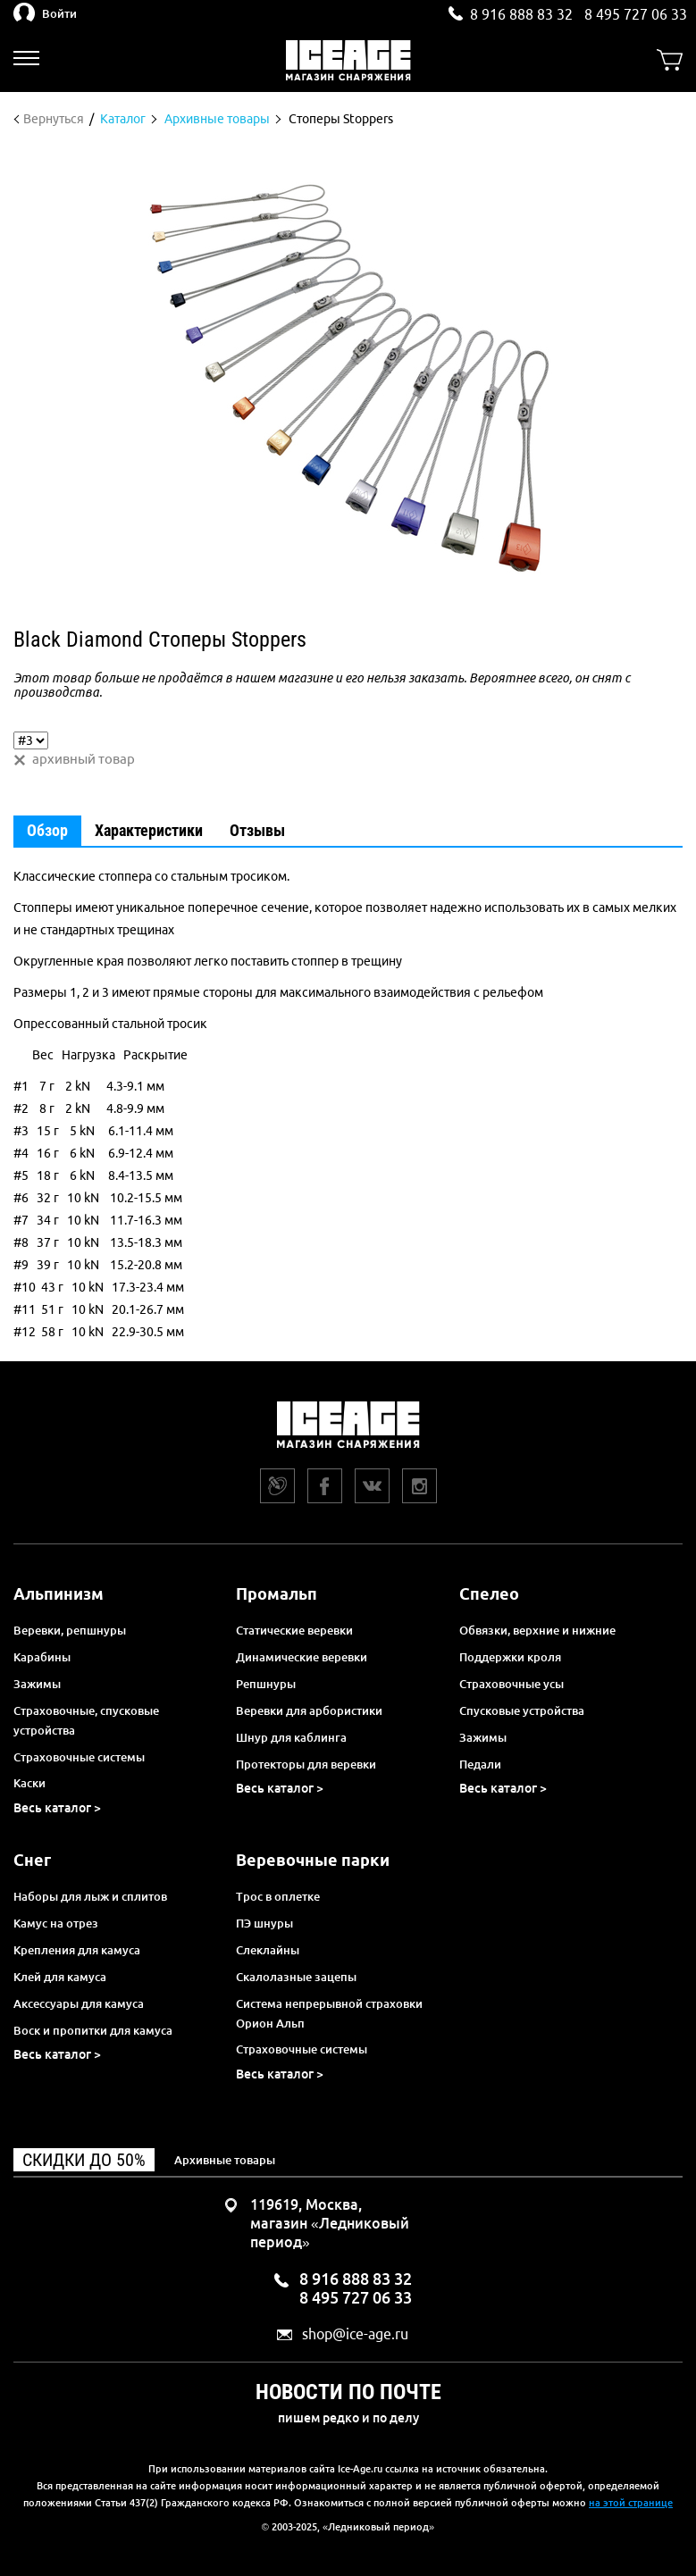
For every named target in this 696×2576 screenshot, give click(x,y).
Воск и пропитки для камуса (92, 2030)
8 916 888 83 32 (521, 14)
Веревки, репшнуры (69, 1630)
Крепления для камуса (76, 1950)
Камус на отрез (55, 1923)
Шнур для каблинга (291, 1737)
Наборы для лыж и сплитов (90, 1896)
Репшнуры (266, 1683)
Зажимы (37, 1683)
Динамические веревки (301, 1657)
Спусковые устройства (521, 1710)
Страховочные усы (511, 1683)
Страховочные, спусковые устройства (86, 1720)
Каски (29, 1783)
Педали (480, 1764)
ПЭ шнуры (264, 1923)
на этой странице (631, 2502)
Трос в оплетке (278, 1896)
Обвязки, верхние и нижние (537, 1630)
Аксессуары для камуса (78, 2003)
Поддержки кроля (510, 1657)
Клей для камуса (59, 1976)
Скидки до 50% (84, 2159)
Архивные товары (224, 2160)
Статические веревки (294, 1630)
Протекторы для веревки (306, 1764)
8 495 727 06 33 (635, 14)
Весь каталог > (57, 1808)
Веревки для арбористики (309, 1710)
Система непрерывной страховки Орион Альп (329, 2013)
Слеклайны (267, 1950)
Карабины (42, 1657)
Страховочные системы (79, 1757)
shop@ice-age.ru (355, 2334)
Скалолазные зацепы (296, 1976)
